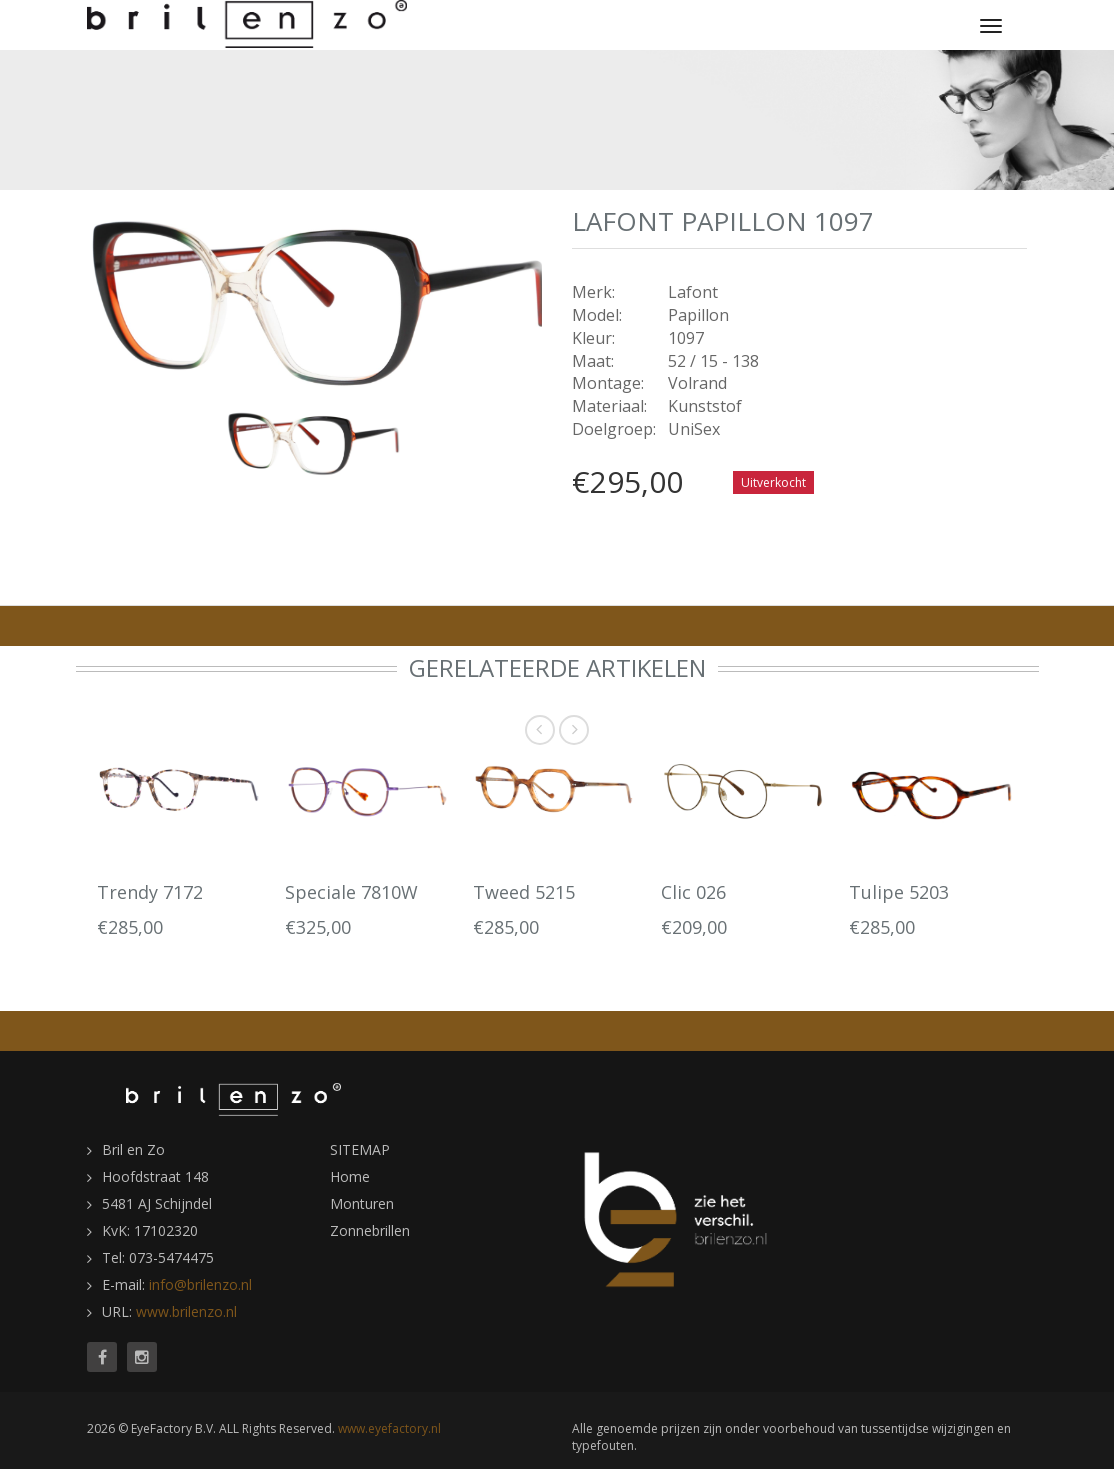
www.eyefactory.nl (389, 1428)
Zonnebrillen (370, 1230)
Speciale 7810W (351, 892)
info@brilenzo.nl (200, 1284)
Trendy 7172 (150, 892)
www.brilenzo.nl (186, 1311)
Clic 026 (693, 892)
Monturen (362, 1203)
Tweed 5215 (524, 892)
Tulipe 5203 (899, 892)
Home (350, 1176)
